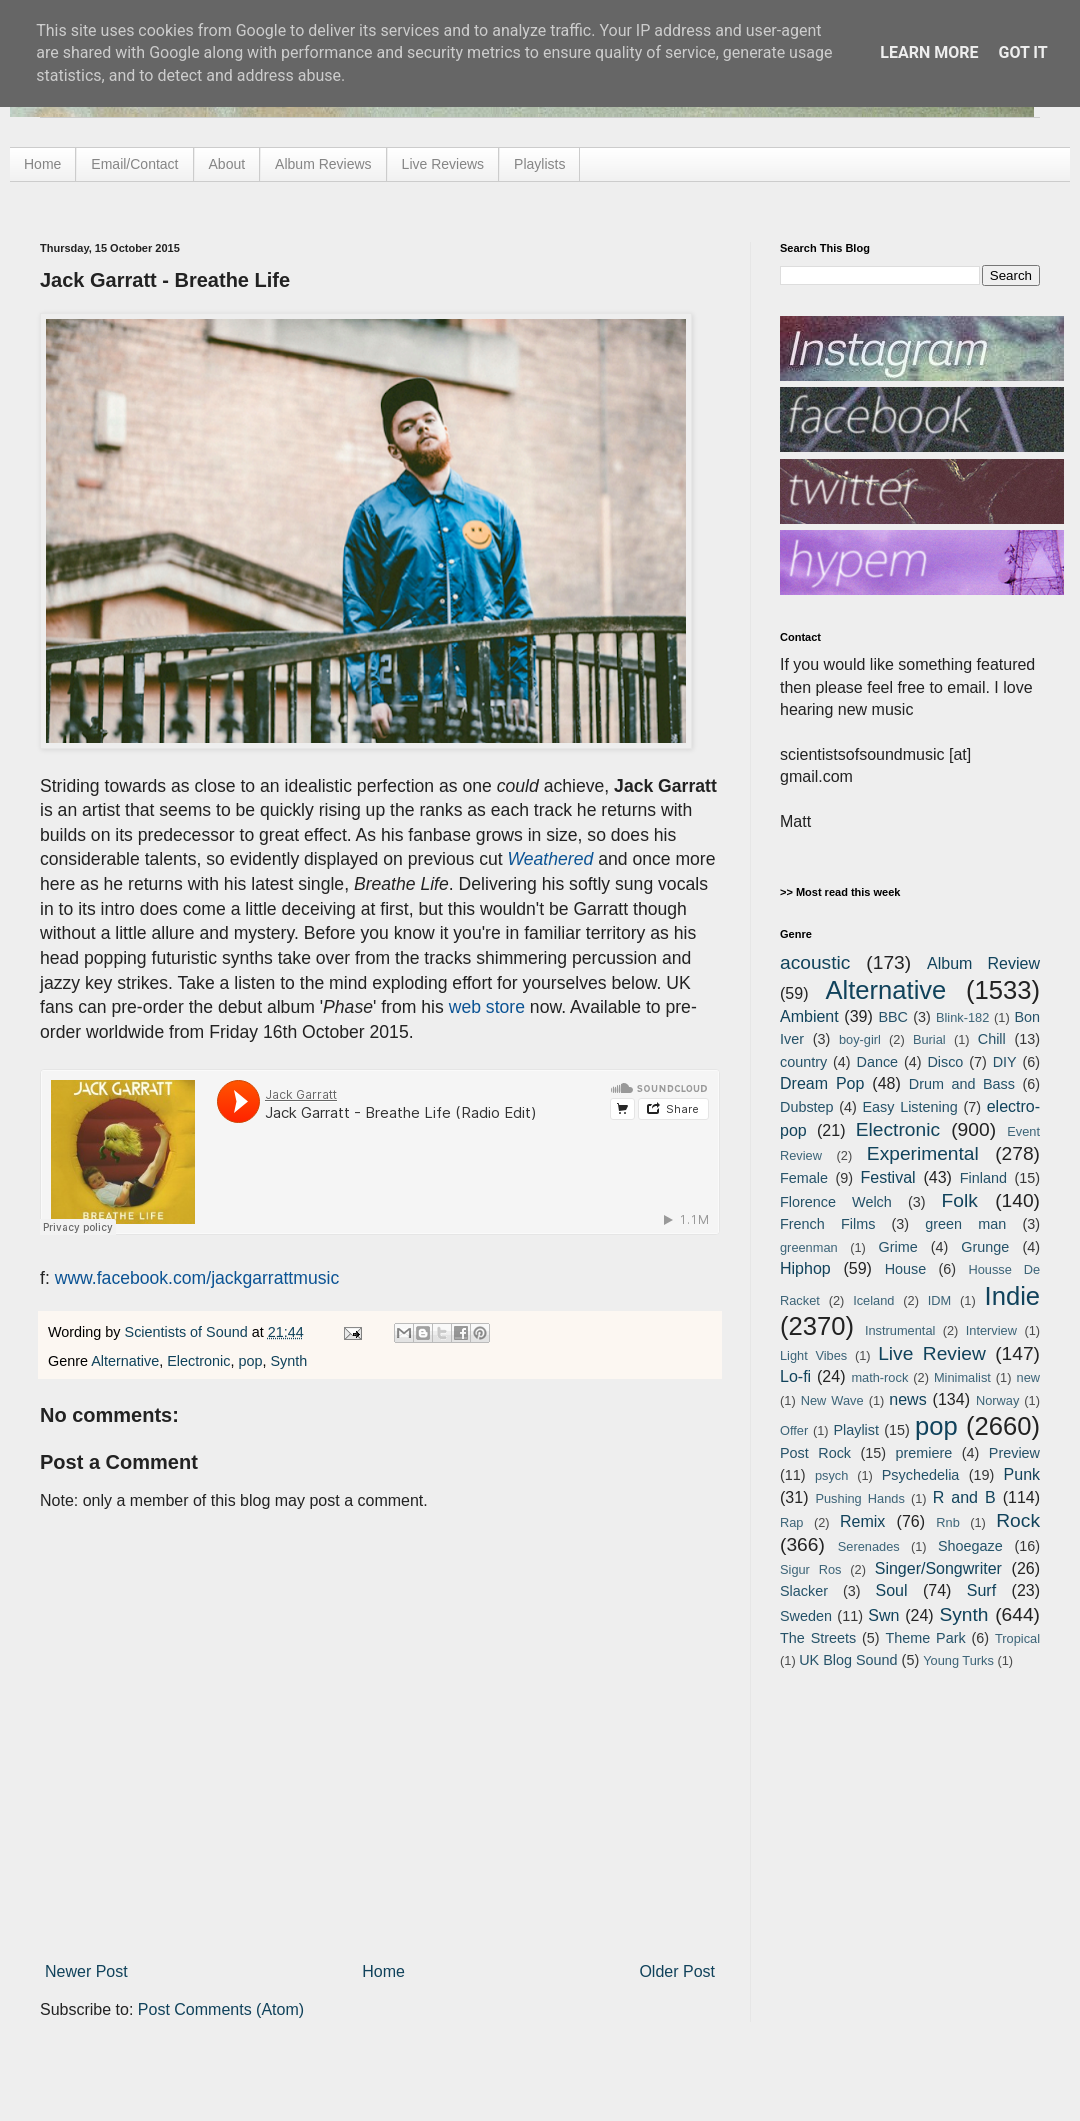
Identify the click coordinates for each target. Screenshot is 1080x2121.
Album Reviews (323, 164)
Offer (794, 1430)
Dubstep (807, 1107)
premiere (924, 1453)
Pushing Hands (859, 1498)
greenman (809, 1247)
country (803, 1062)
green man (965, 1224)
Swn (883, 1615)
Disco (945, 1062)
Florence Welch (836, 1202)
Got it (1022, 52)
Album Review (983, 963)
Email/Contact (134, 164)
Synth (288, 1361)
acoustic (815, 962)
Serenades (869, 1546)
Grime (897, 1247)
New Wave (832, 1400)
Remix (862, 1521)
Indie (1013, 1296)
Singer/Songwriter (938, 1568)
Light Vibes (813, 1355)
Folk (960, 1200)
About (227, 164)
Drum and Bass (962, 1084)
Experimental (923, 1153)
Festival (887, 1177)
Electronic (198, 1361)
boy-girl (860, 1039)
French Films (827, 1224)
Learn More (929, 52)
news (907, 1399)
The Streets (818, 1638)
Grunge (985, 1247)
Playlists (539, 164)
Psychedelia (921, 1475)
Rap (791, 1522)
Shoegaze (970, 1546)
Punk (1022, 1474)
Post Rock (815, 1453)
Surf (981, 1590)
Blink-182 (962, 1017)
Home (42, 164)
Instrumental (900, 1330)
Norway (997, 1400)
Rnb (947, 1522)
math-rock (879, 1377)
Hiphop (805, 1268)
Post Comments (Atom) (221, 2009)
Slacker (804, 1591)
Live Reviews (443, 164)
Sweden (806, 1616)
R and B (964, 1497)
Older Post (677, 1971)
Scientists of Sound (188, 1332)
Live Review (932, 1353)
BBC (893, 1017)
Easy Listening (910, 1107)
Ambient (809, 1016)
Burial (929, 1039)
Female (804, 1178)
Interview (991, 1330)
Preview (1014, 1453)
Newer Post (86, 1971)
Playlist (856, 1430)
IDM (939, 1300)
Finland (983, 1178)
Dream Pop (822, 1083)
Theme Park (926, 1638)
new (1028, 1377)
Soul (892, 1590)
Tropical (1017, 1638)
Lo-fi (795, 1376)
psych (831, 1475)
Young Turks (958, 1660)
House (906, 1269)
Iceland (873, 1300)
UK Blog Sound (848, 1660)
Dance (877, 1062)
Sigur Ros (810, 1569)
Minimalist (962, 1377)
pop (250, 1361)
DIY (1005, 1062)
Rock (1018, 1520)
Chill (992, 1039)
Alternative (125, 1361)
